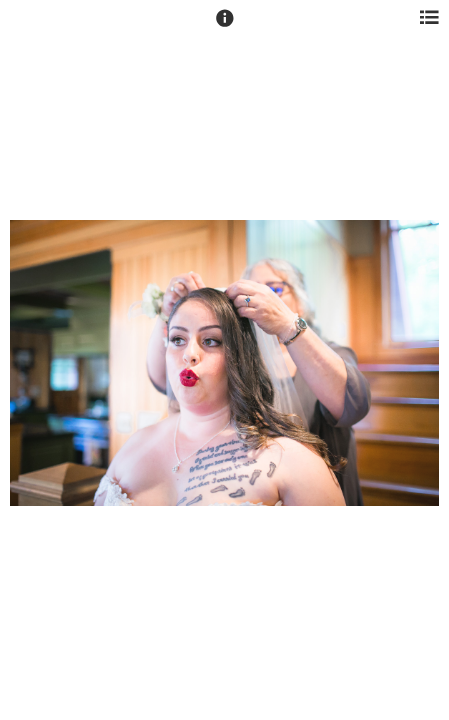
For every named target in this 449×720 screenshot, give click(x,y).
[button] (225, 27)
